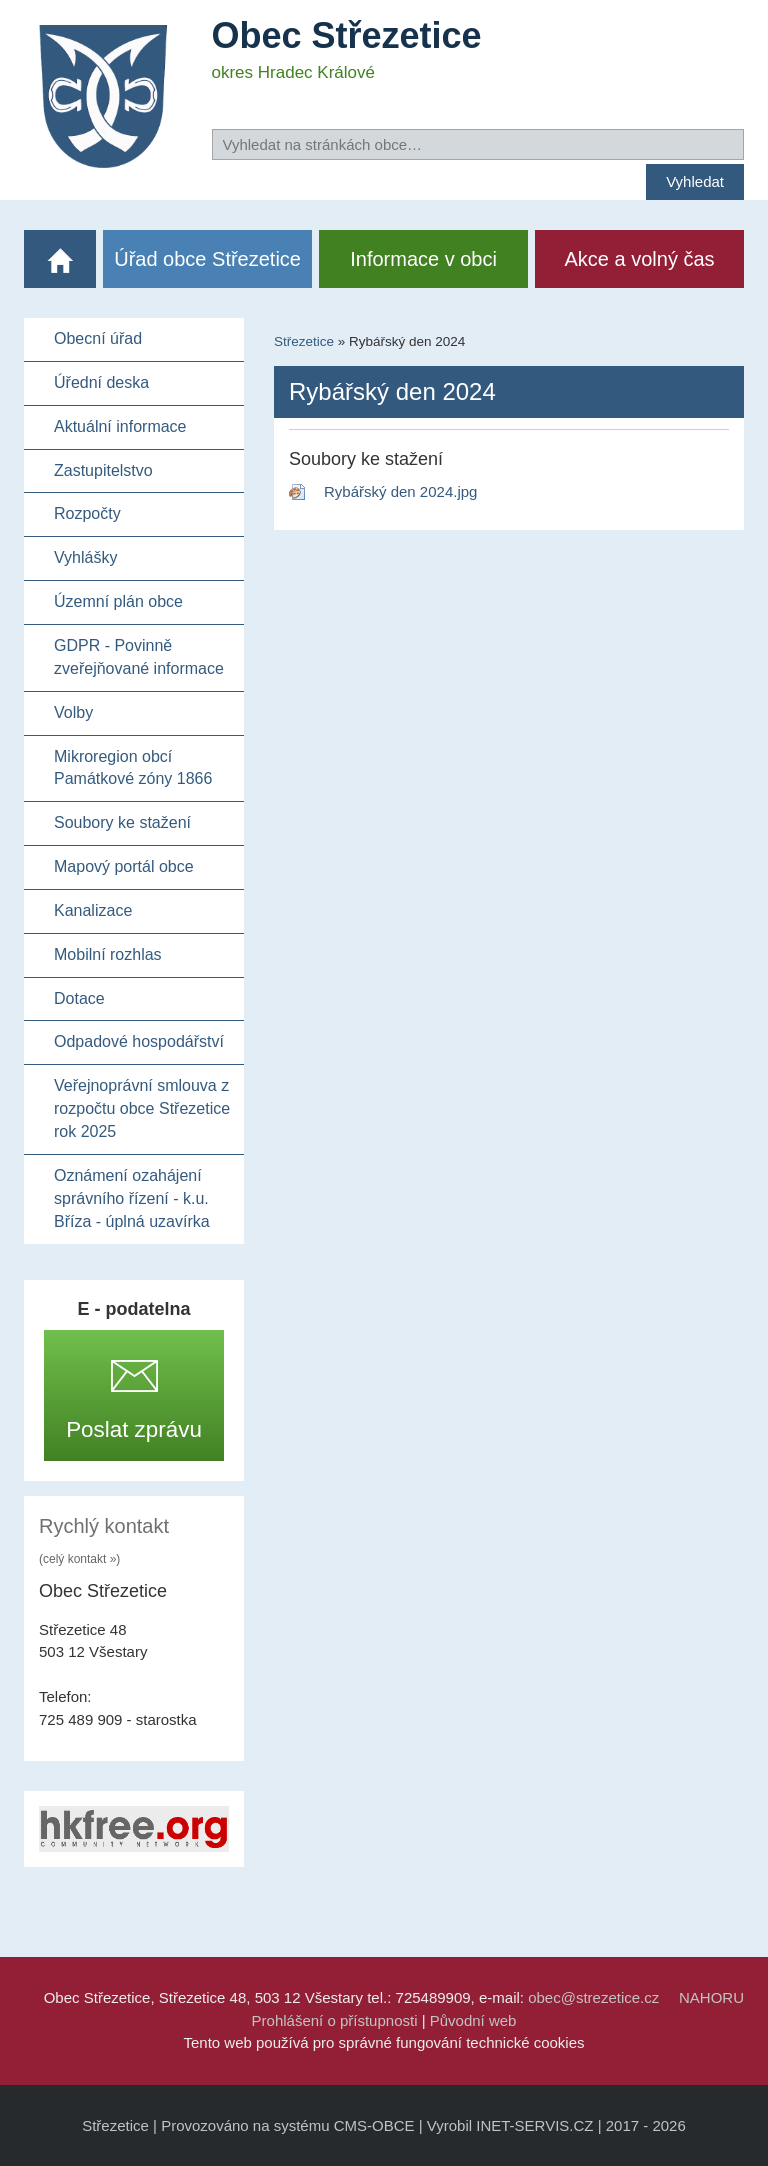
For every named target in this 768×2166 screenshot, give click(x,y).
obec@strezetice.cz (593, 1997)
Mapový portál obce (124, 866)
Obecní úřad (98, 338)
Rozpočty (87, 513)
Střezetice (304, 341)
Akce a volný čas (640, 259)
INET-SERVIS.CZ (534, 2125)
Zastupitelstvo (103, 470)
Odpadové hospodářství (139, 1041)
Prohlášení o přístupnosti (335, 2020)
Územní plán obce (118, 601)
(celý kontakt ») (79, 1559)
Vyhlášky (85, 557)
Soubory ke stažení (122, 822)
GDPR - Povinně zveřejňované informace (139, 657)
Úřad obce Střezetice (207, 259)
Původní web (473, 2020)
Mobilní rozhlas (108, 954)
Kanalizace (93, 910)
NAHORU (711, 1997)
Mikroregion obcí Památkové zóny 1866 (133, 768)
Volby (73, 712)
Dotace (79, 998)
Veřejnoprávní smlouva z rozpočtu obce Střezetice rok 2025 (142, 1108)
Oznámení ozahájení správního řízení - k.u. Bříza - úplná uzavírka (132, 1198)
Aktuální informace (120, 426)
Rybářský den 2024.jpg (400, 491)
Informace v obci (423, 259)
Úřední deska (101, 382)
